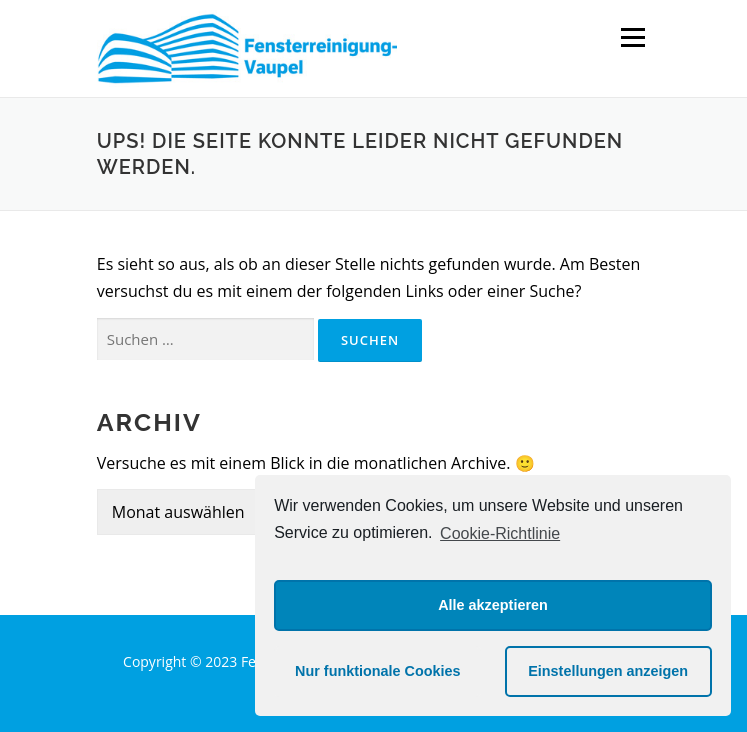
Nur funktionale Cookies (378, 671)
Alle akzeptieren (493, 605)
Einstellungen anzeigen (608, 671)
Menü (632, 37)
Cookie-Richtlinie (500, 533)
